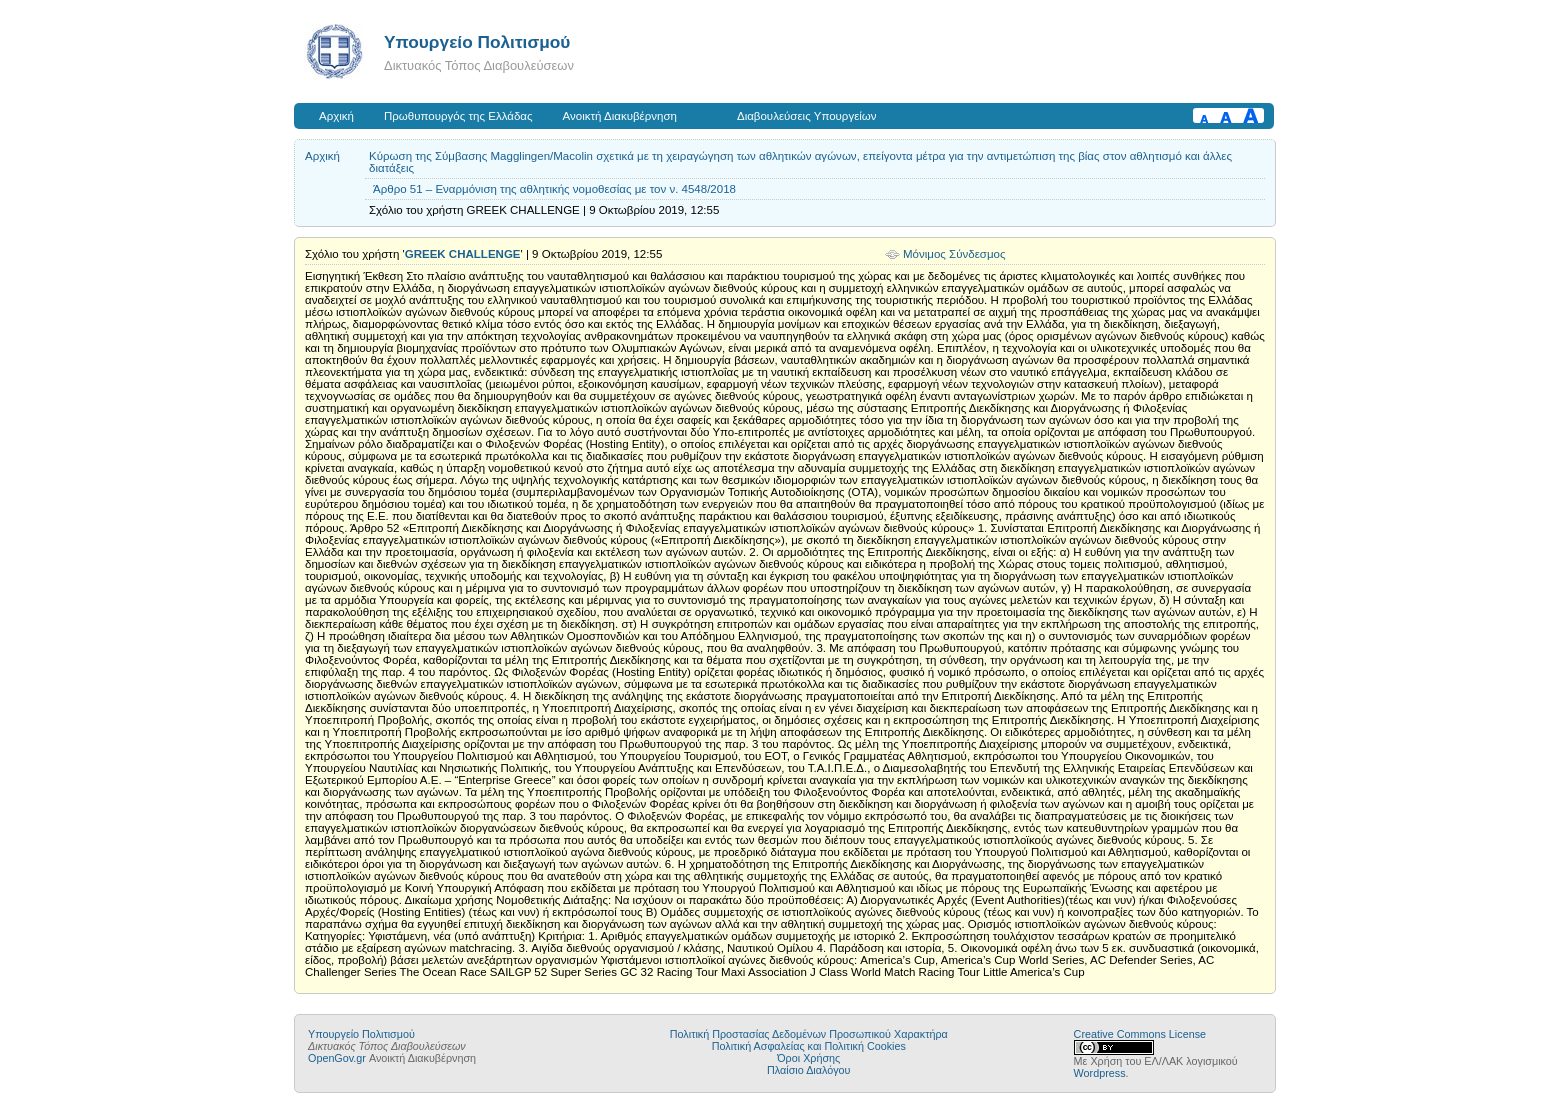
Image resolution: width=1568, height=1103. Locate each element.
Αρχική (336, 116)
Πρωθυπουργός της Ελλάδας (458, 116)
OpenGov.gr (337, 1058)
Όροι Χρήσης (808, 1058)
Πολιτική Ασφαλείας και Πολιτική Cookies (809, 1046)
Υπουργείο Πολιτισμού (477, 42)
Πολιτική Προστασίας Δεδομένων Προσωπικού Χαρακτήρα (809, 1034)
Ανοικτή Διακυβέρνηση (620, 116)
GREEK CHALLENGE (463, 254)
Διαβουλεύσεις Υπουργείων (807, 116)
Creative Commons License (1140, 1034)
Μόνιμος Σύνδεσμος (954, 254)
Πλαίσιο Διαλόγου (808, 1070)
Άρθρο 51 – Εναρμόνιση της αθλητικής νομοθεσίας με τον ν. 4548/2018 (554, 189)
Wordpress (1100, 1073)
